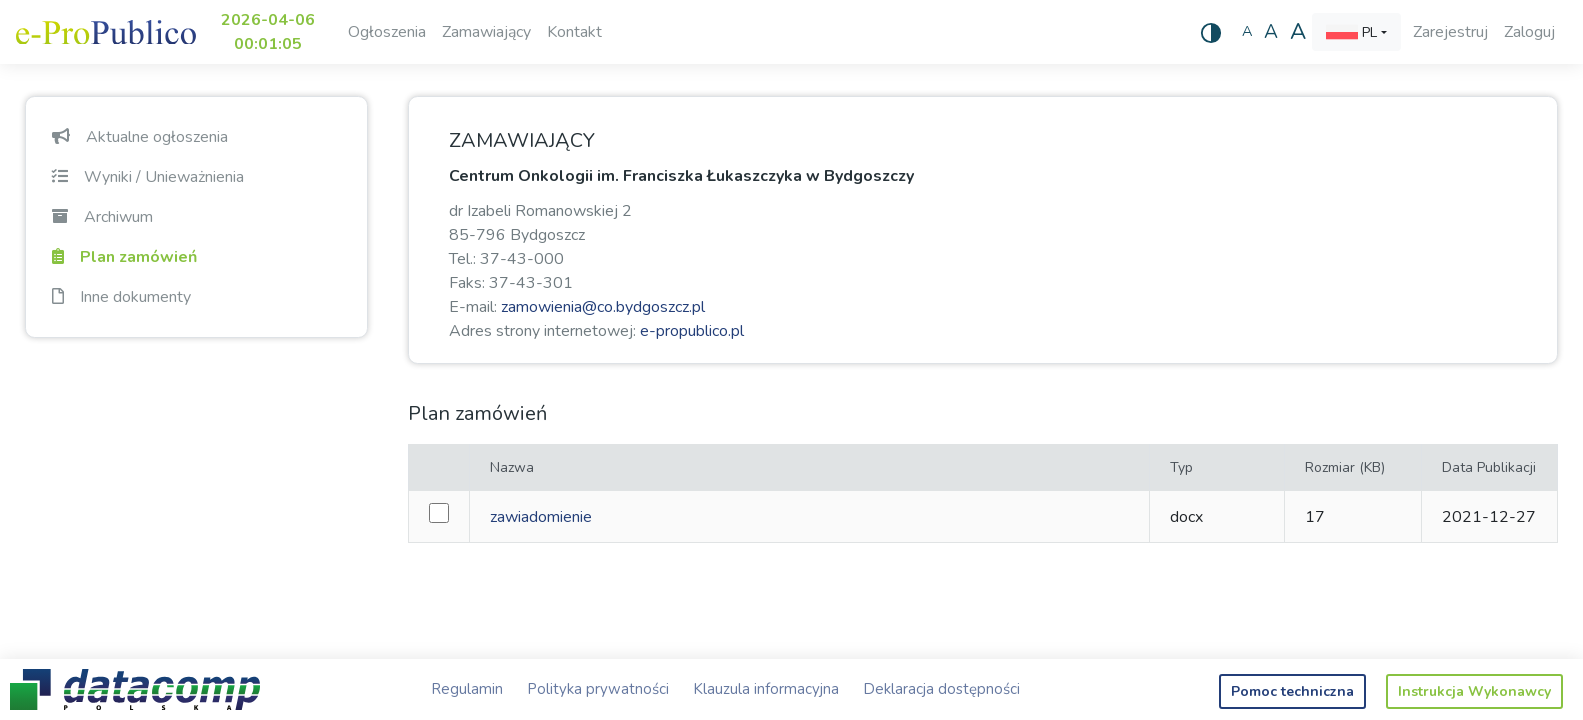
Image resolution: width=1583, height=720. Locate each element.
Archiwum (102, 217)
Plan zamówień (124, 257)
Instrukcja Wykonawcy (1474, 691)
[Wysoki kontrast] (1211, 32)
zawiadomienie (541, 517)
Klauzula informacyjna (766, 689)
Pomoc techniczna (1292, 691)
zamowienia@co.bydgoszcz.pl (603, 307)
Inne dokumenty (121, 297)
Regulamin (467, 689)
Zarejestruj (1450, 32)
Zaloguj (1529, 32)
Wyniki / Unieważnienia (148, 177)
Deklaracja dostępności (941, 689)
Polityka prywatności (598, 689)
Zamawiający (486, 32)
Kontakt (574, 32)
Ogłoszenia (387, 32)
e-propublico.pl (692, 331)
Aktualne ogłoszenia (140, 137)
